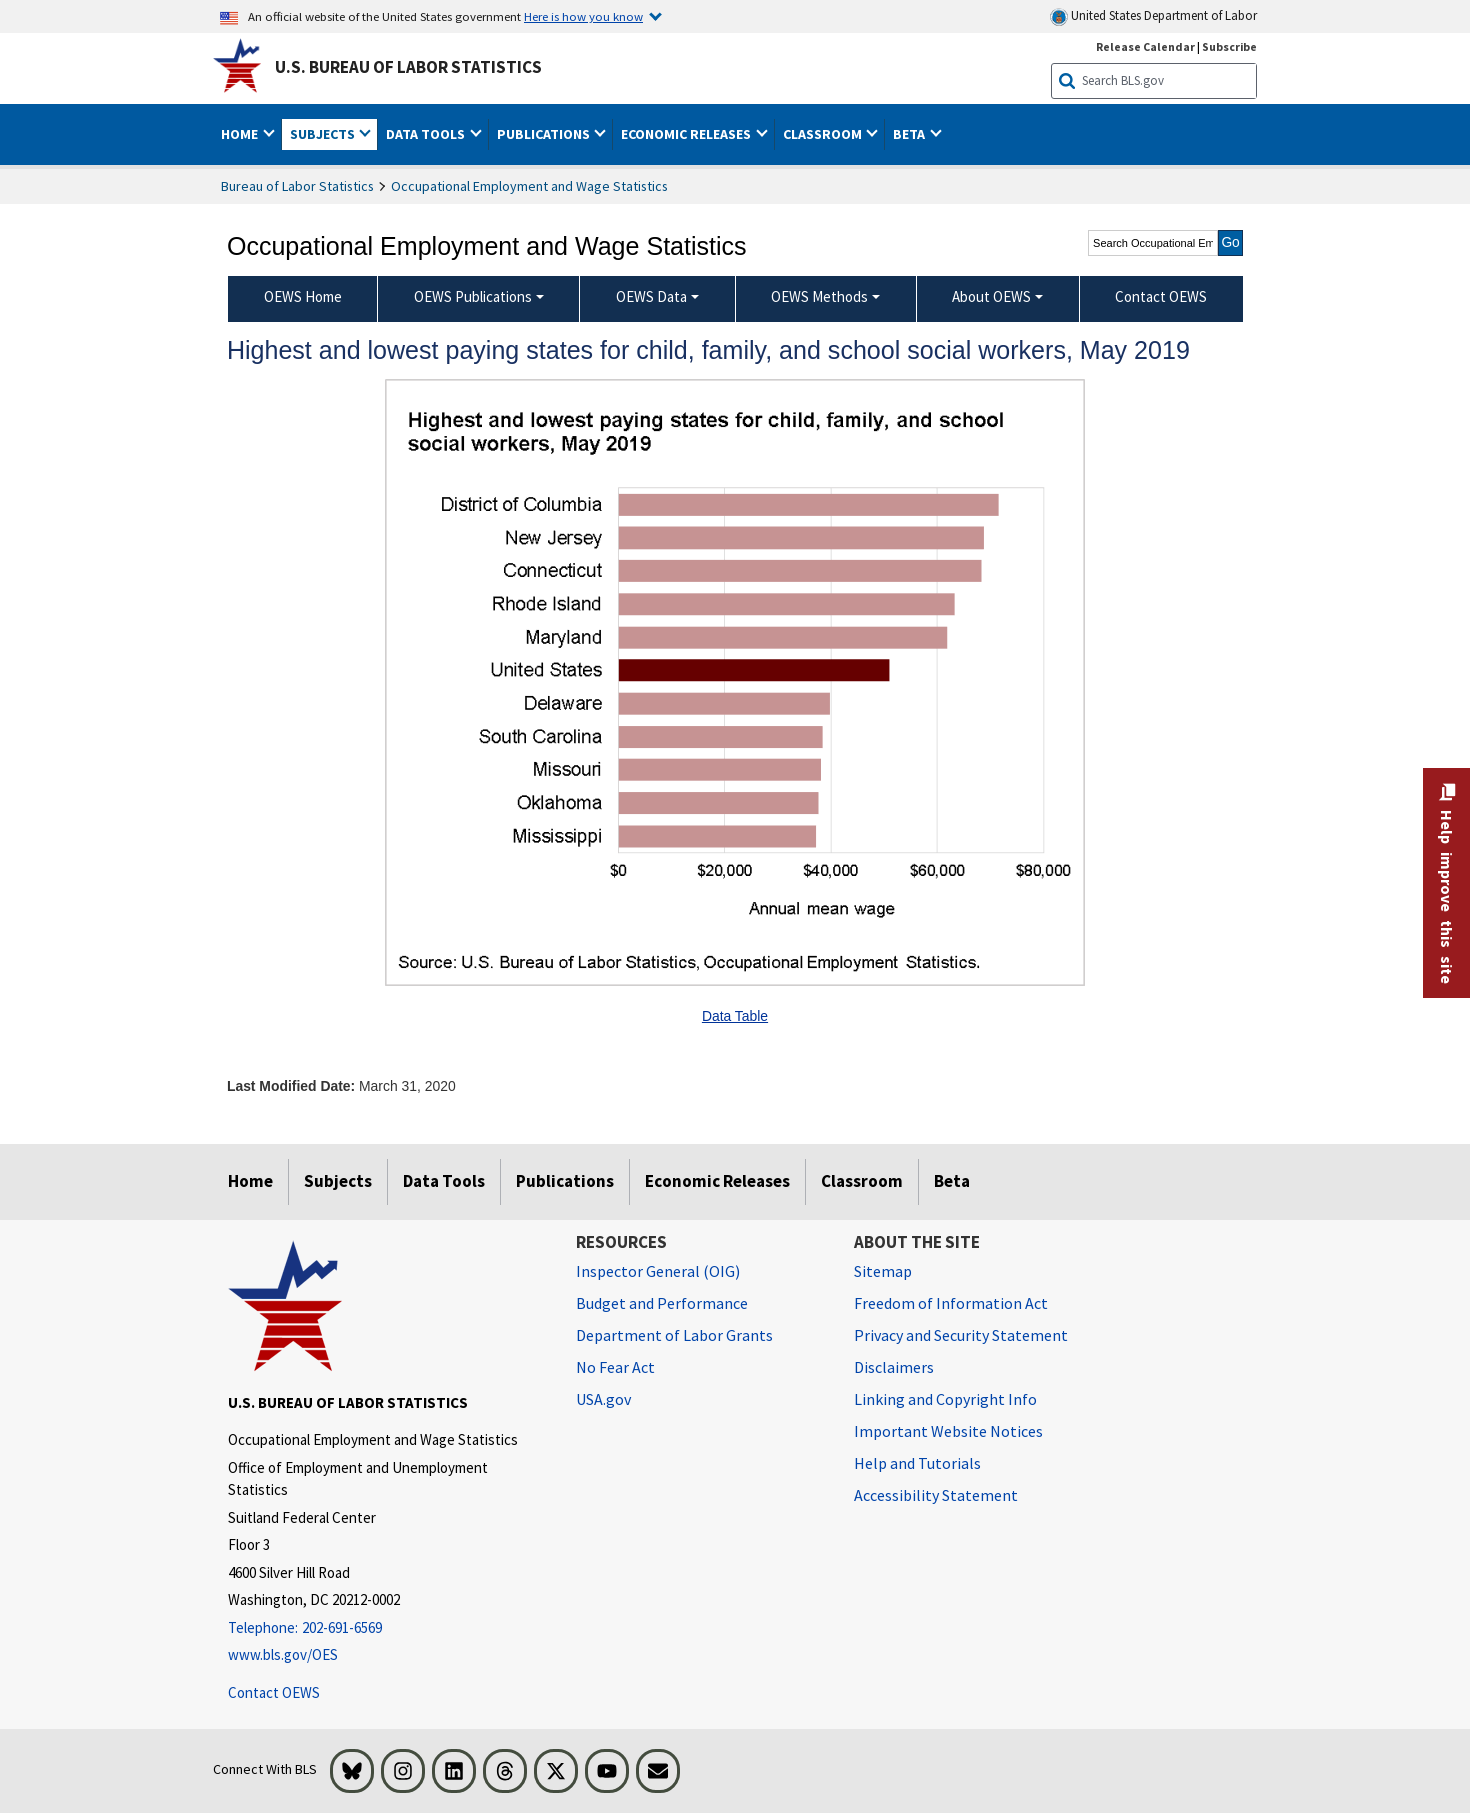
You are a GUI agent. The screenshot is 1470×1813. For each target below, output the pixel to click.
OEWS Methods (819, 296)
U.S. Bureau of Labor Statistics (408, 67)
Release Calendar (1145, 46)
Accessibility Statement (936, 1495)
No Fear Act (615, 1367)
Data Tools (444, 1181)
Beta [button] (910, 134)
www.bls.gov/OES (283, 1654)
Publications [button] (545, 134)
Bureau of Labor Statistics (297, 186)
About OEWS (991, 296)
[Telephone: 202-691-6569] (387, 1628)
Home (250, 1181)
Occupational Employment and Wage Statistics (529, 186)
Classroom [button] (824, 134)
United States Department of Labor (1153, 16)
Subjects (338, 1181)
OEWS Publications (473, 296)
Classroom (862, 1181)
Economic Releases (717, 1181)
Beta (952, 1181)
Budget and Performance (662, 1303)
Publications (565, 1181)
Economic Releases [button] (687, 134)
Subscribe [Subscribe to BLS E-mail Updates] (1229, 46)
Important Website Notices (948, 1431)
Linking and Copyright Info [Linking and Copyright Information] (945, 1399)
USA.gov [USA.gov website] (603, 1399)
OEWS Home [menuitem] (303, 296)
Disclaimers (894, 1367)
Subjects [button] (324, 134)
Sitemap (883, 1271)
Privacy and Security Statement (961, 1335)
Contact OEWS (274, 1692)
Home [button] (241, 134)
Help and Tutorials (917, 1463)
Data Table (735, 1016)
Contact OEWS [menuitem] (1161, 296)
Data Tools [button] (427, 134)
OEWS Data (651, 296)
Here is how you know (583, 16)
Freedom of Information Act (951, 1303)
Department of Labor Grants (674, 1335)
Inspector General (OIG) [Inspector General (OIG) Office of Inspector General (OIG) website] (658, 1271)
